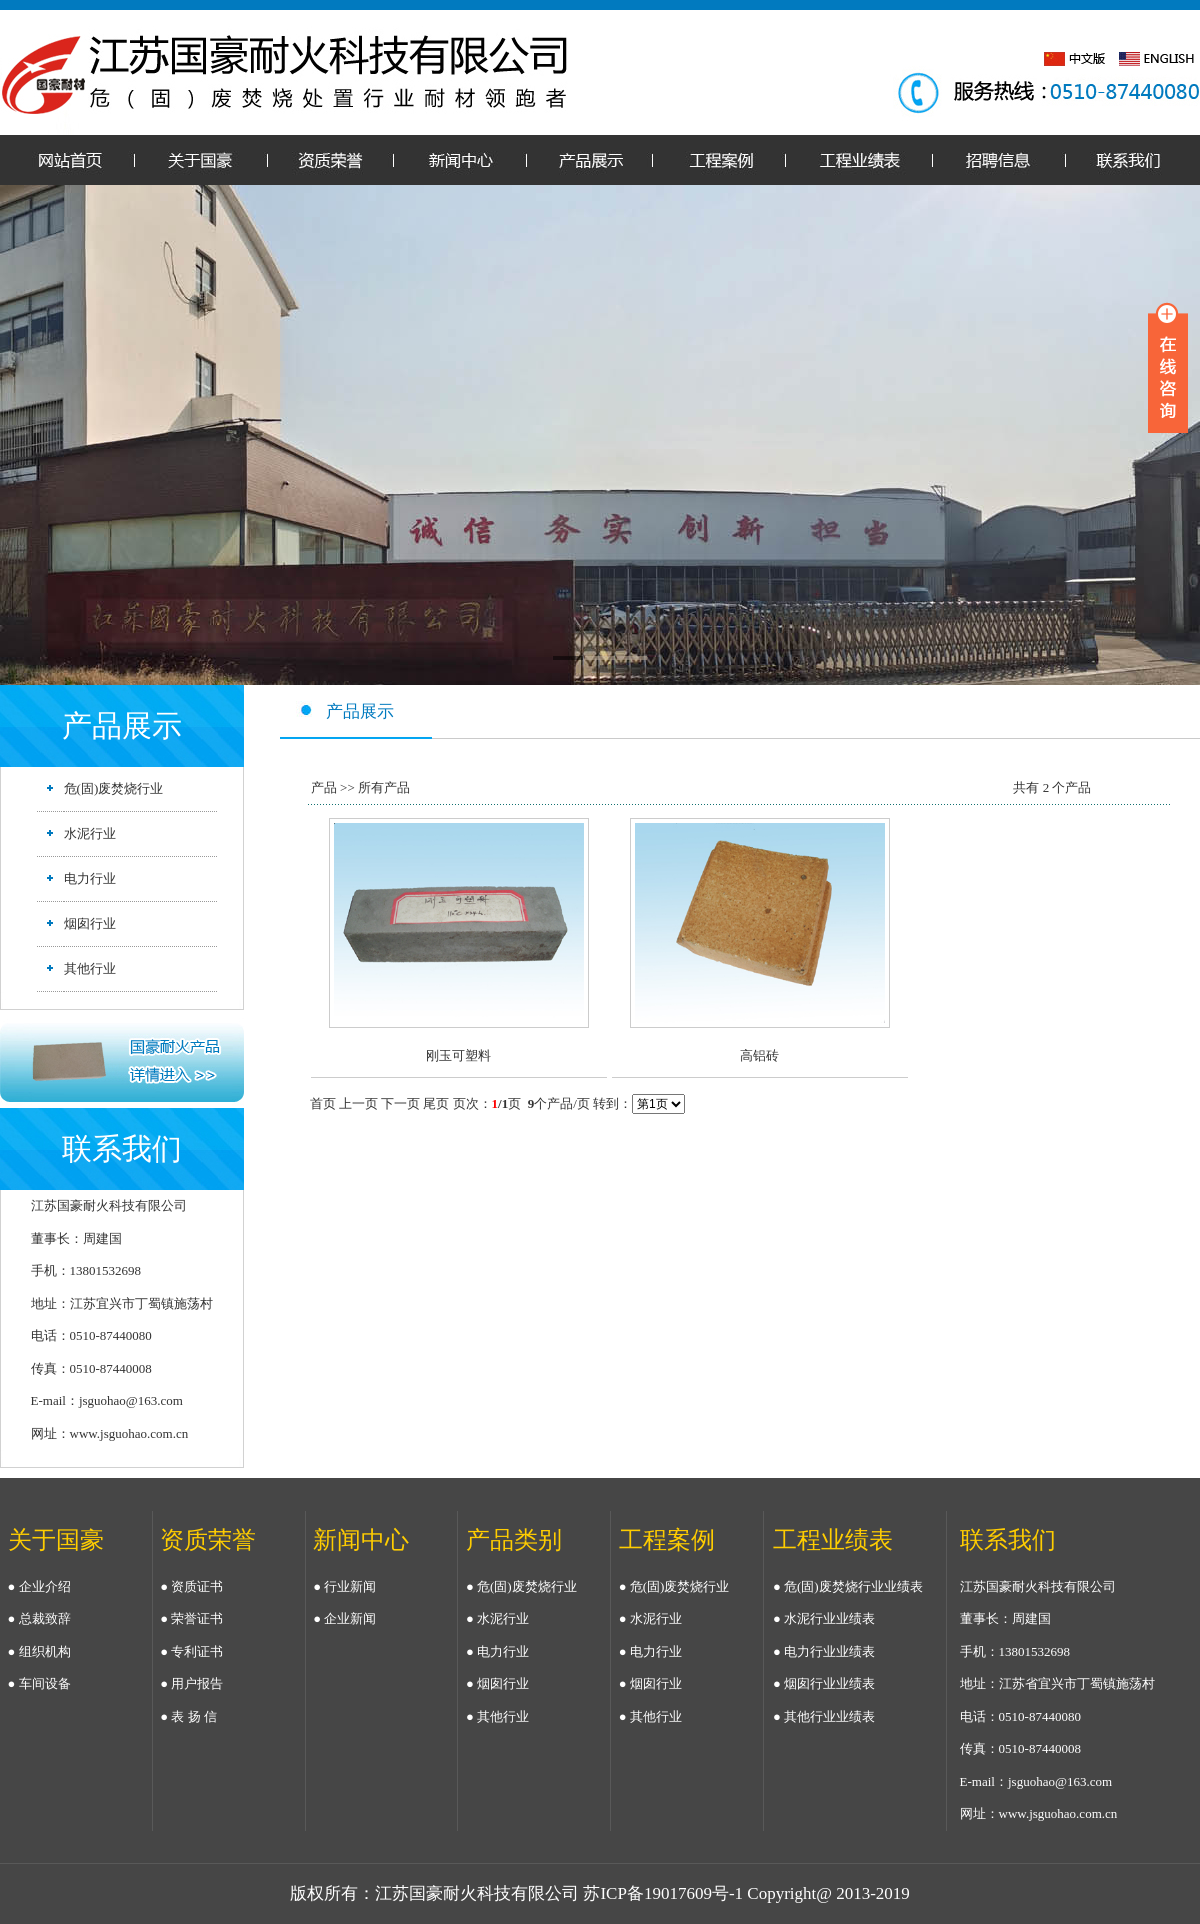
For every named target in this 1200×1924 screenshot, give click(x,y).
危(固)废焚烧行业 (114, 788)
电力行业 (90, 878)
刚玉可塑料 (458, 1055)
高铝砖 (759, 1055)
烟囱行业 (90, 923)
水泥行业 (90, 833)
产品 (324, 787)
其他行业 (90, 968)
